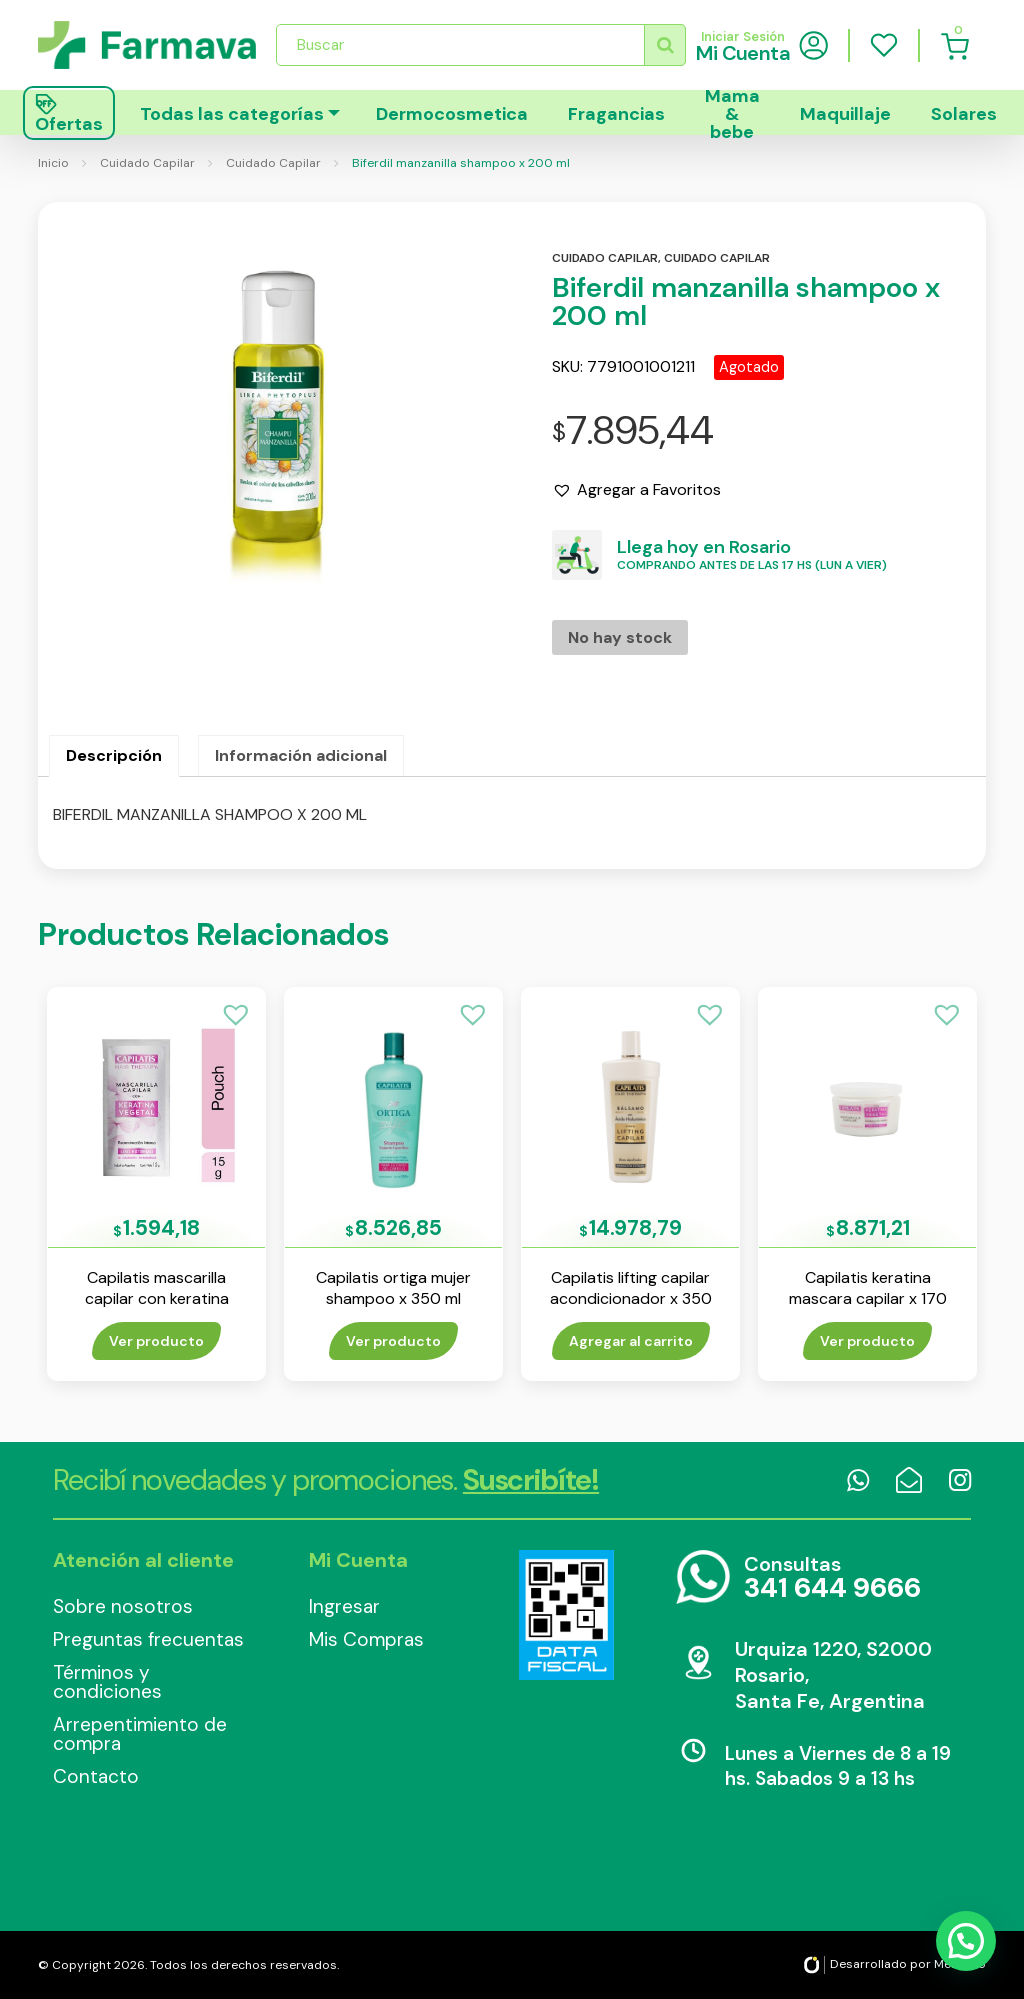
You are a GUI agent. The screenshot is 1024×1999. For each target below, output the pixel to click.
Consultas (832, 1578)
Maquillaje (845, 114)
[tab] (114, 756)
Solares (964, 114)
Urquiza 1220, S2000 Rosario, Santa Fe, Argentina (833, 1675)
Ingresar (344, 1606)
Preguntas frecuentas (148, 1639)
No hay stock (620, 637)
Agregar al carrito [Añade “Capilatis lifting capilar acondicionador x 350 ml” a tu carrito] (631, 1341)
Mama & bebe (732, 112)
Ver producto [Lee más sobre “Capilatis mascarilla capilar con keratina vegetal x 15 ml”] (156, 1341)
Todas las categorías (232, 114)
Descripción (114, 755)
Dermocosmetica (452, 114)
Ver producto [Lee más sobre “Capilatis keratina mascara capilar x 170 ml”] (867, 1341)
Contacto (96, 1776)
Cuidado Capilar (147, 163)
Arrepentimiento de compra (140, 1734)
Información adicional (301, 755)
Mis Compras (366, 1639)
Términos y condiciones (107, 1682)
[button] (636, 490)
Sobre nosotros (123, 1606)
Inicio (53, 163)
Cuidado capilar (605, 258)
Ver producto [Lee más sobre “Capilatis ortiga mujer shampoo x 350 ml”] (393, 1341)
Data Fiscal (566, 1615)
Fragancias (616, 114)
